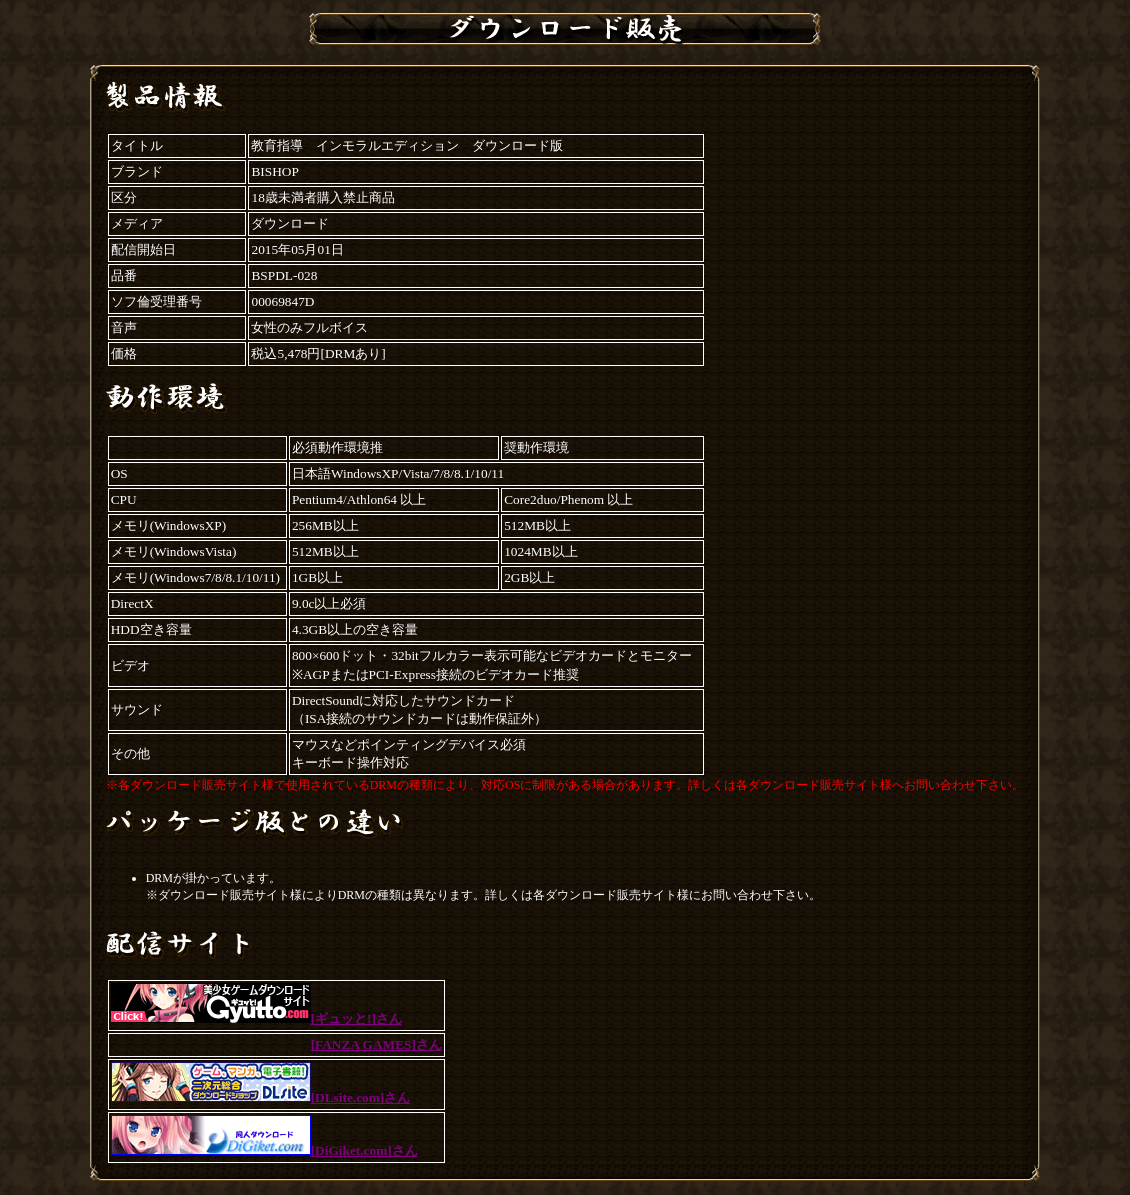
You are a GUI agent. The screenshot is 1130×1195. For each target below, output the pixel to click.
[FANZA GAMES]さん (376, 1044)
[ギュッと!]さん (256, 1018)
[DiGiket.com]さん (264, 1150)
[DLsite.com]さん (261, 1097)
